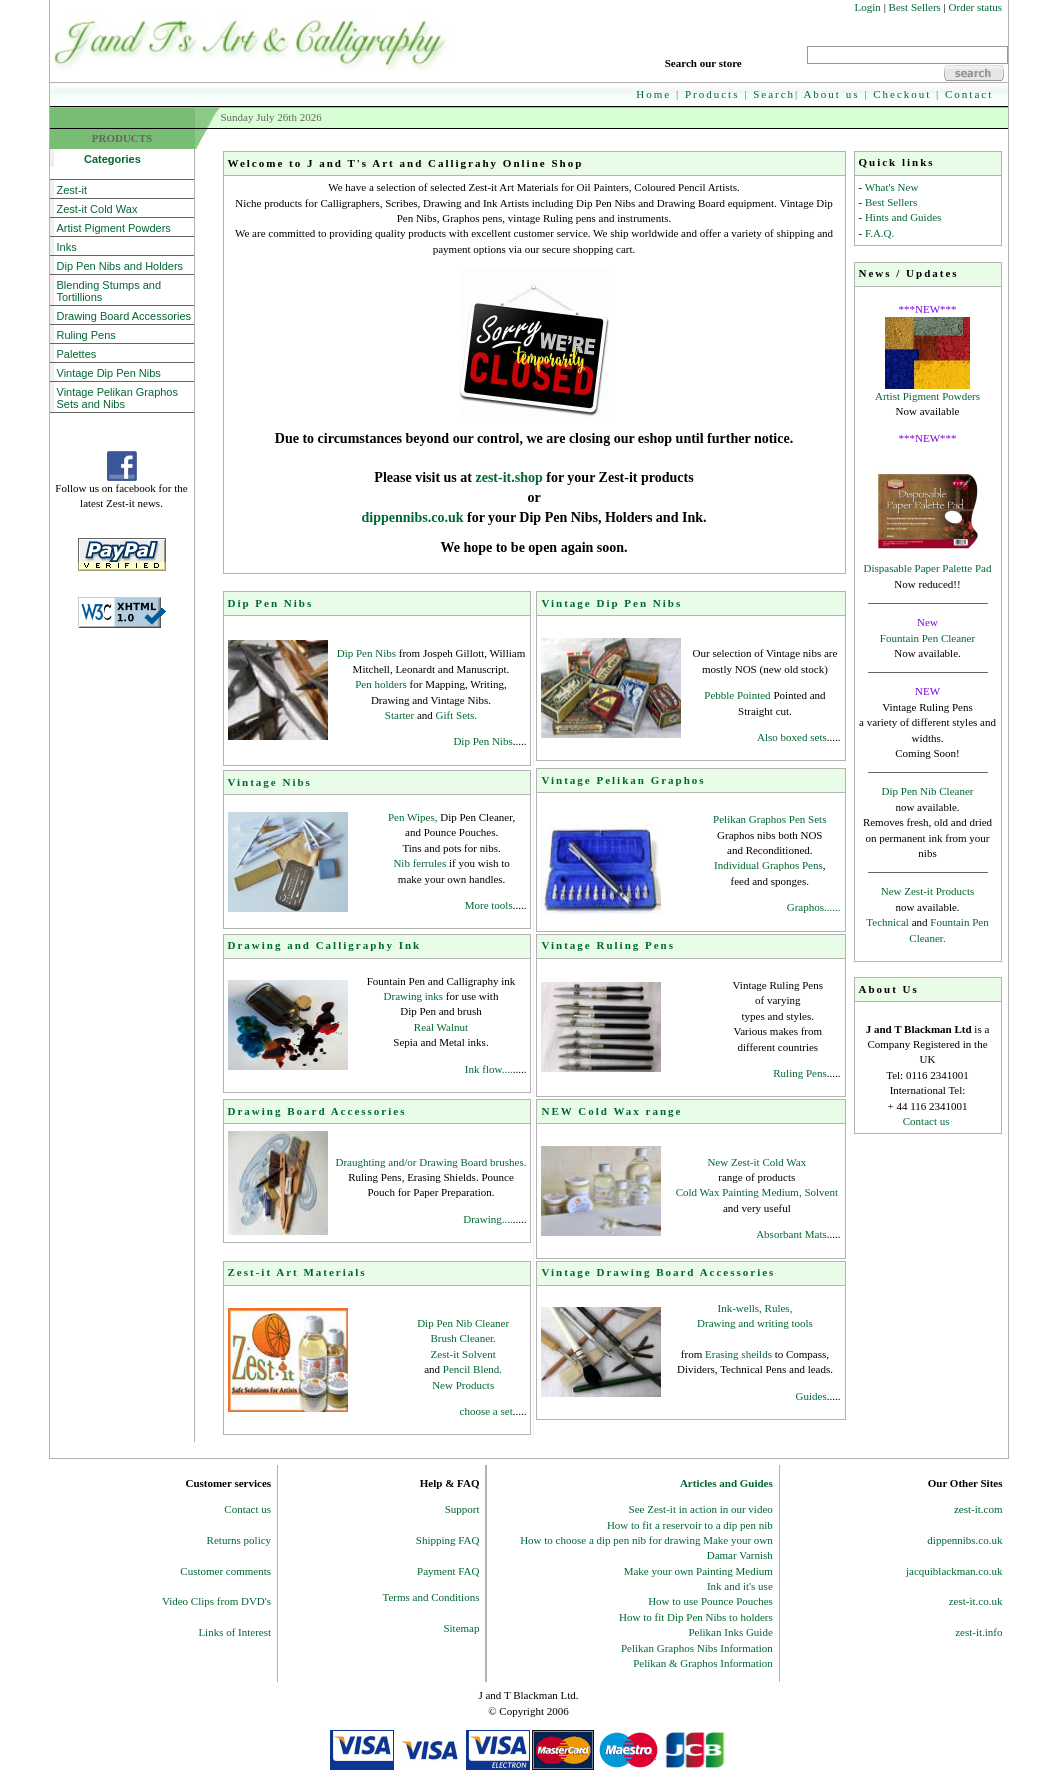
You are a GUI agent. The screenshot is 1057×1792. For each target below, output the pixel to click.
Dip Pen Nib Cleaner (928, 791)
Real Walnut (441, 1027)
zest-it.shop (508, 477)
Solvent (821, 1192)
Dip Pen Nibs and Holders (120, 266)
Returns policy (239, 1540)
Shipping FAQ (448, 1540)
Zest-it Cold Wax (97, 209)
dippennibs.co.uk (414, 517)
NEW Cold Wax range (611, 1111)
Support (462, 1509)
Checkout (902, 94)
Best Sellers (915, 7)
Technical (887, 922)
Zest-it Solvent (463, 1354)
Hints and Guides (903, 217)
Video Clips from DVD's (216, 1601)
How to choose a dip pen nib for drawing (611, 1540)
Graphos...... (814, 907)
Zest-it (72, 190)
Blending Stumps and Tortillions (109, 291)
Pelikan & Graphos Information (703, 1663)
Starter (401, 715)
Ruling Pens (86, 335)
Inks (67, 247)
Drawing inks (414, 996)
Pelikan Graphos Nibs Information (697, 1648)
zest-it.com (978, 1509)
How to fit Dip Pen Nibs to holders (696, 1617)
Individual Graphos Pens (768, 865)
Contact (969, 94)
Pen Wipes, (412, 817)
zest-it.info (978, 1632)
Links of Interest (234, 1632)
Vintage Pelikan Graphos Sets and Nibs (118, 398)
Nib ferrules (421, 863)
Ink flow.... (489, 1069)
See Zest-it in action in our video (701, 1509)
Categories (99, 159)
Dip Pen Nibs (271, 603)
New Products (463, 1385)
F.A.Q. (879, 233)
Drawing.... (488, 1219)
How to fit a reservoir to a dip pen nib (690, 1525)
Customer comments (225, 1571)
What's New (892, 187)
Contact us (926, 1121)
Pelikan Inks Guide (730, 1632)
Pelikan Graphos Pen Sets (769, 819)
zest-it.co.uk (976, 1601)
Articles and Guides (726, 1483)
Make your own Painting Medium (698, 1571)
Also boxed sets (792, 737)
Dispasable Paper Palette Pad (928, 568)
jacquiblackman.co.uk (954, 1571)
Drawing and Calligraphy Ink (325, 945)
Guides (811, 1396)
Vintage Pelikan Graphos (623, 780)
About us (831, 94)
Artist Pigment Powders (927, 396)
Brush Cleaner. (462, 1338)
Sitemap (461, 1628)
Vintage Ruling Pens (608, 945)
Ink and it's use (740, 1586)
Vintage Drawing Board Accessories (658, 1272)
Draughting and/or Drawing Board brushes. (431, 1162)
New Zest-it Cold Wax (756, 1162)
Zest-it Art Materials (297, 1272)
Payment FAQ (448, 1571)
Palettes (77, 354)
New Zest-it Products (927, 891)
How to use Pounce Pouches (710, 1601)
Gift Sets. (457, 715)
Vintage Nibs (270, 782)
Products (712, 94)
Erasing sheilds (740, 1354)
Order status (975, 7)
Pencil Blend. (472, 1369)
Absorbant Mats (791, 1234)
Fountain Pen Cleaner (927, 638)
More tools (489, 905)
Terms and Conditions (430, 1597)
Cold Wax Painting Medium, (739, 1192)
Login (868, 7)
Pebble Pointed (737, 695)
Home (653, 94)
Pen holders (381, 684)
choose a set (486, 1411)
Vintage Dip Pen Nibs (109, 373)
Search (774, 94)
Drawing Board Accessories (124, 316)
